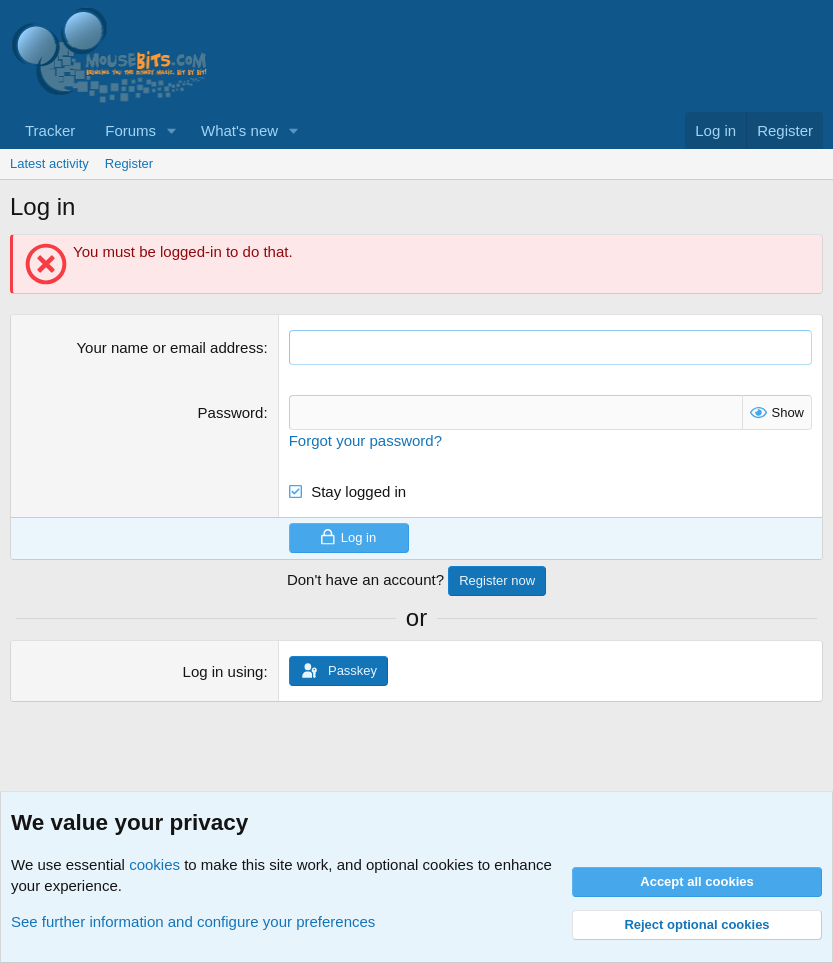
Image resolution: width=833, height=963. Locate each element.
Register (129, 163)
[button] (172, 130)
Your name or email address (169, 347)
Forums (130, 130)
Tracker (50, 130)
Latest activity (49, 163)
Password (231, 412)
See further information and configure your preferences (193, 921)
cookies (154, 864)
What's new (239, 130)
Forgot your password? (365, 440)
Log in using (223, 671)
